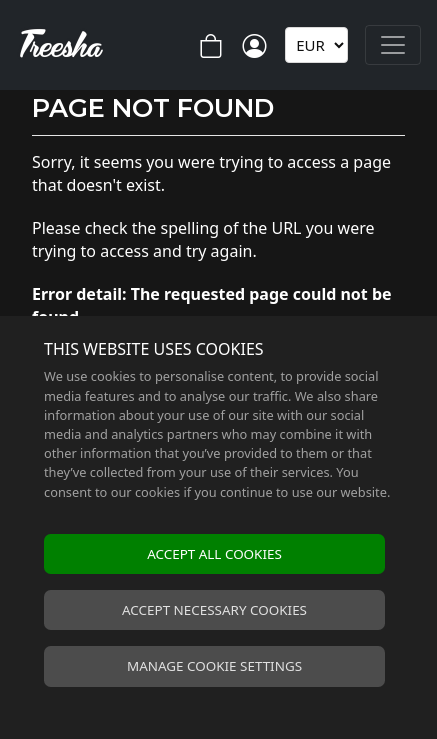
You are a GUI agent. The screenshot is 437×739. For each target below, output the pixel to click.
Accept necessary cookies (214, 610)
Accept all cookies (214, 554)
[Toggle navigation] (393, 45)
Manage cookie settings (214, 666)
